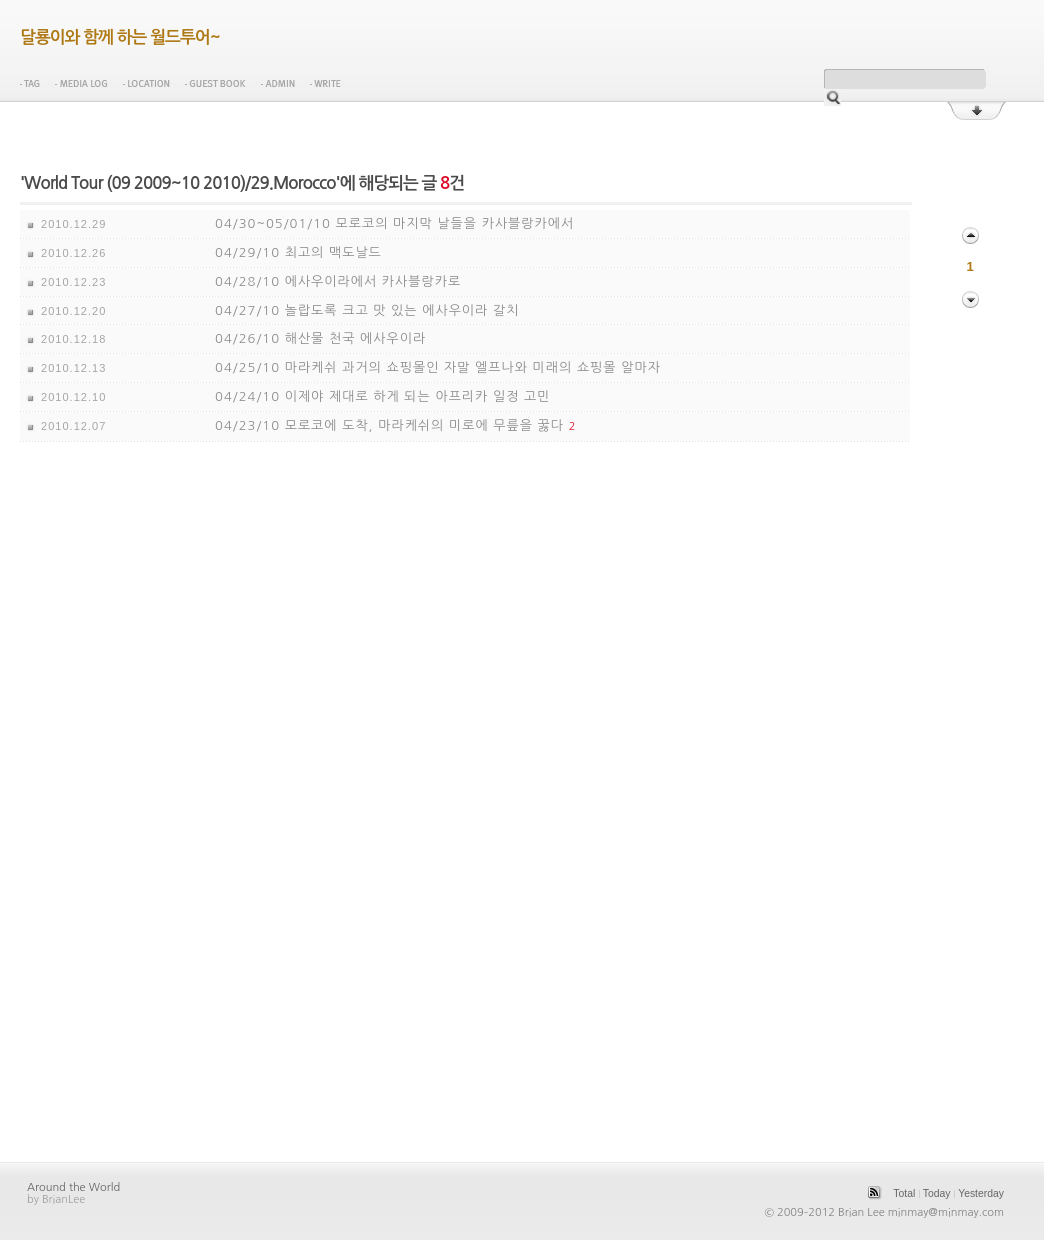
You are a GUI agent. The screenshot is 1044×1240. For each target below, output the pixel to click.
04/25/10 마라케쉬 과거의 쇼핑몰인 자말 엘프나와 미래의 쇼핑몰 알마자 (438, 367)
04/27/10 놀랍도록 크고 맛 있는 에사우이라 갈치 (367, 310)
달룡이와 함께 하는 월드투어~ (120, 37)
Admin (278, 83)
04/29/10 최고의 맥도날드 (298, 252)
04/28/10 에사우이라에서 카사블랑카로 (338, 281)
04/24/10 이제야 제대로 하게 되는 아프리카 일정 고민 (382, 396)
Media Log (81, 83)
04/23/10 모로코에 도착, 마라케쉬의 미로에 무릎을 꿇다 (389, 425)
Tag (30, 83)
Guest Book (215, 83)
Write (325, 83)
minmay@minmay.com (946, 1212)
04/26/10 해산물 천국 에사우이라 (320, 338)
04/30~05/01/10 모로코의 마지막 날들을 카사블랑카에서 (394, 223)
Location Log (146, 83)
